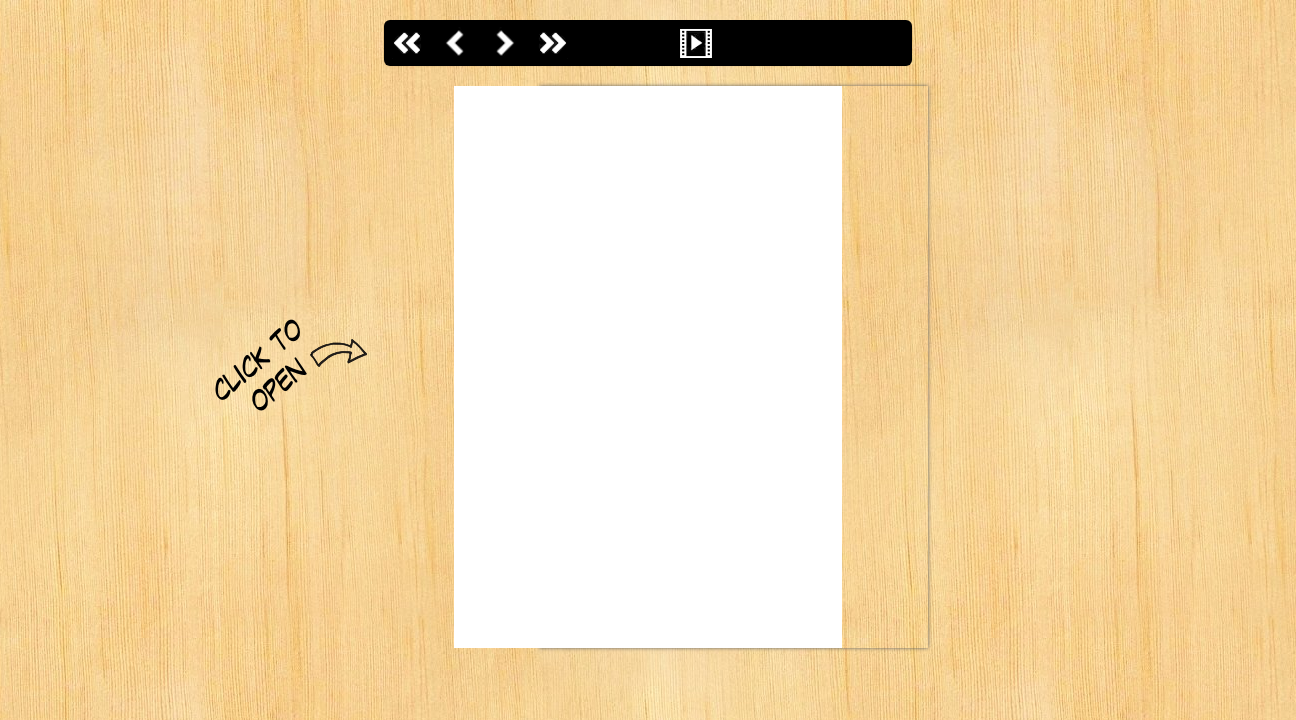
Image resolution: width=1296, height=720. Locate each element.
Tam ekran (792, 43)
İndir (888, 43)
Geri (456, 43)
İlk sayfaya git (408, 43)
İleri (504, 43)
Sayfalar (840, 43)
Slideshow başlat (696, 43)
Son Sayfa (552, 43)
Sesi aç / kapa (744, 43)
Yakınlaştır (600, 43)
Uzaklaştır (648, 43)
